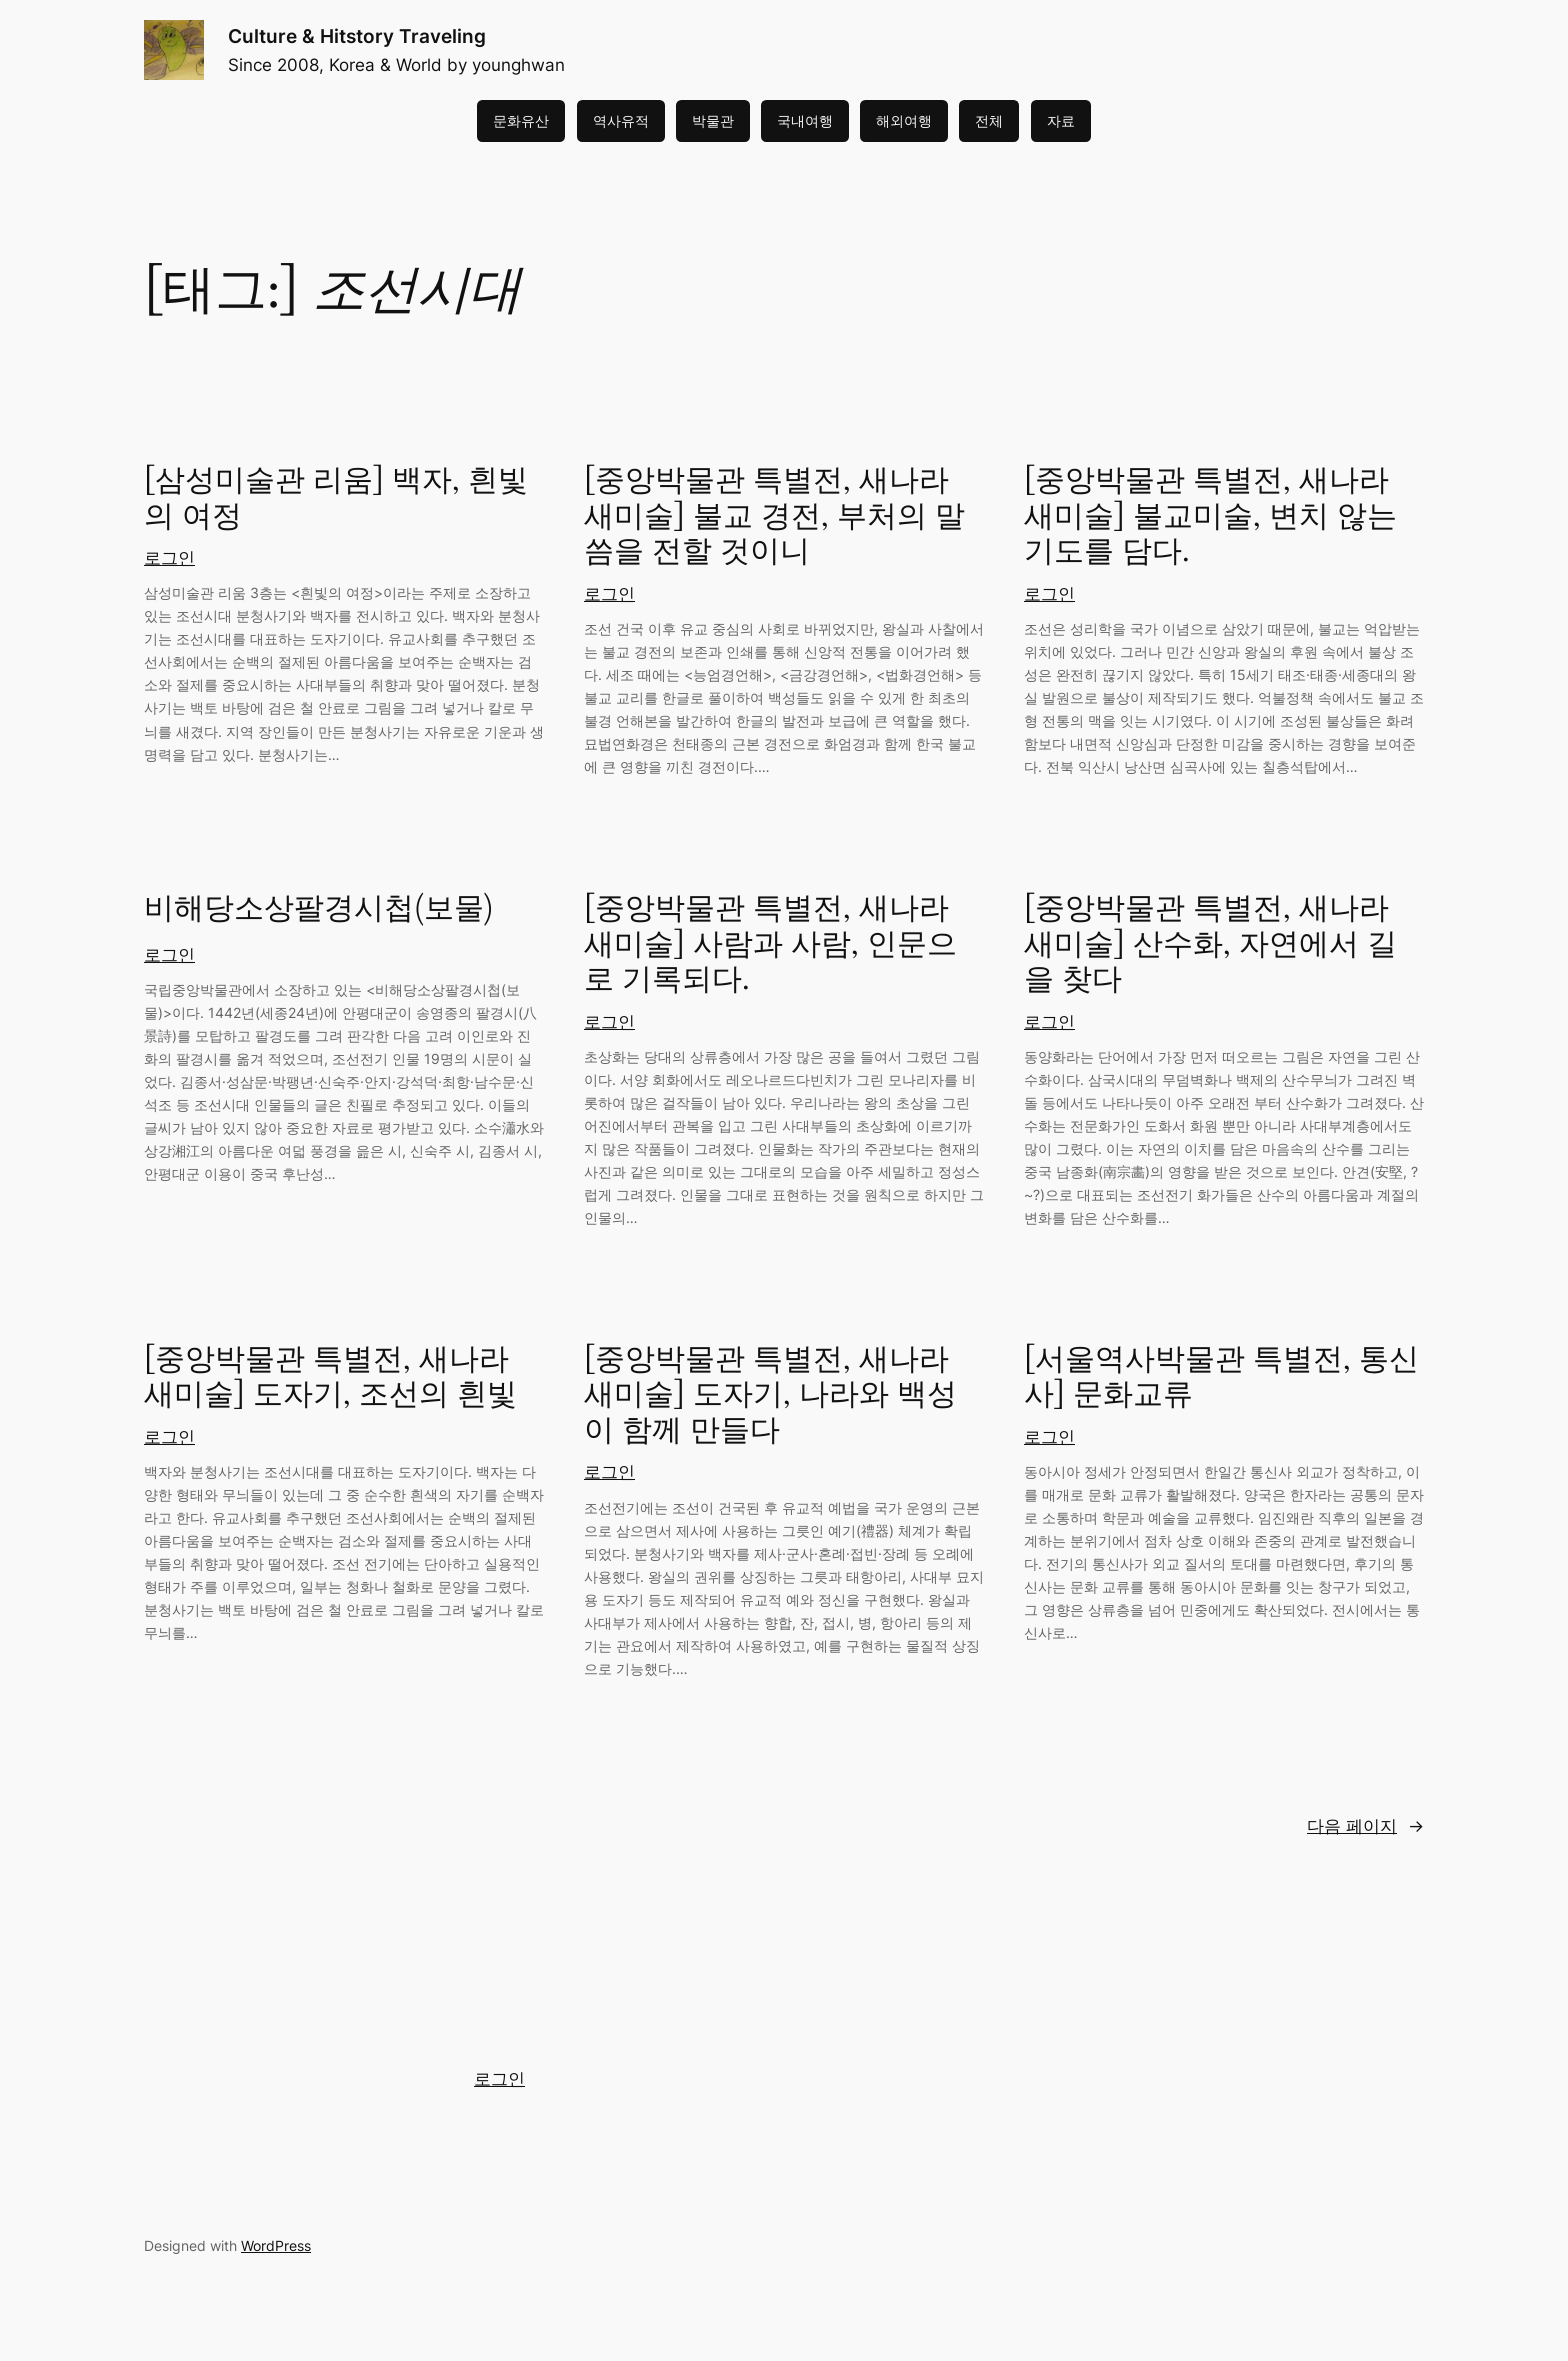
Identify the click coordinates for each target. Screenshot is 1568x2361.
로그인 (169, 558)
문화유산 (521, 120)
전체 (989, 120)
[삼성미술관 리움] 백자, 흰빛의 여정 (336, 499)
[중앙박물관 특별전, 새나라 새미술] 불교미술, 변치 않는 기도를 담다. (1210, 517)
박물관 (713, 120)
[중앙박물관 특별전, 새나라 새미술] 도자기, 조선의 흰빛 (330, 1378)
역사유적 (621, 120)
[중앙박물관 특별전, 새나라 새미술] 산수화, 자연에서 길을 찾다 (1210, 945)
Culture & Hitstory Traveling (357, 36)
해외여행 (904, 120)
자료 (1061, 120)
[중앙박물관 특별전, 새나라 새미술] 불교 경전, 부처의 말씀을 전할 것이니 (774, 517)
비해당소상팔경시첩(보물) (319, 910)
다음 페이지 (1365, 1826)
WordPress (276, 2245)
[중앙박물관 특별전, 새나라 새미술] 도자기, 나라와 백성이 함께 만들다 (770, 1396)
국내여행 (805, 120)
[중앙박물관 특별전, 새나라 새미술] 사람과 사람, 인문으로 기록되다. (770, 945)
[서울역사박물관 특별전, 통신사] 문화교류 (1221, 1378)
